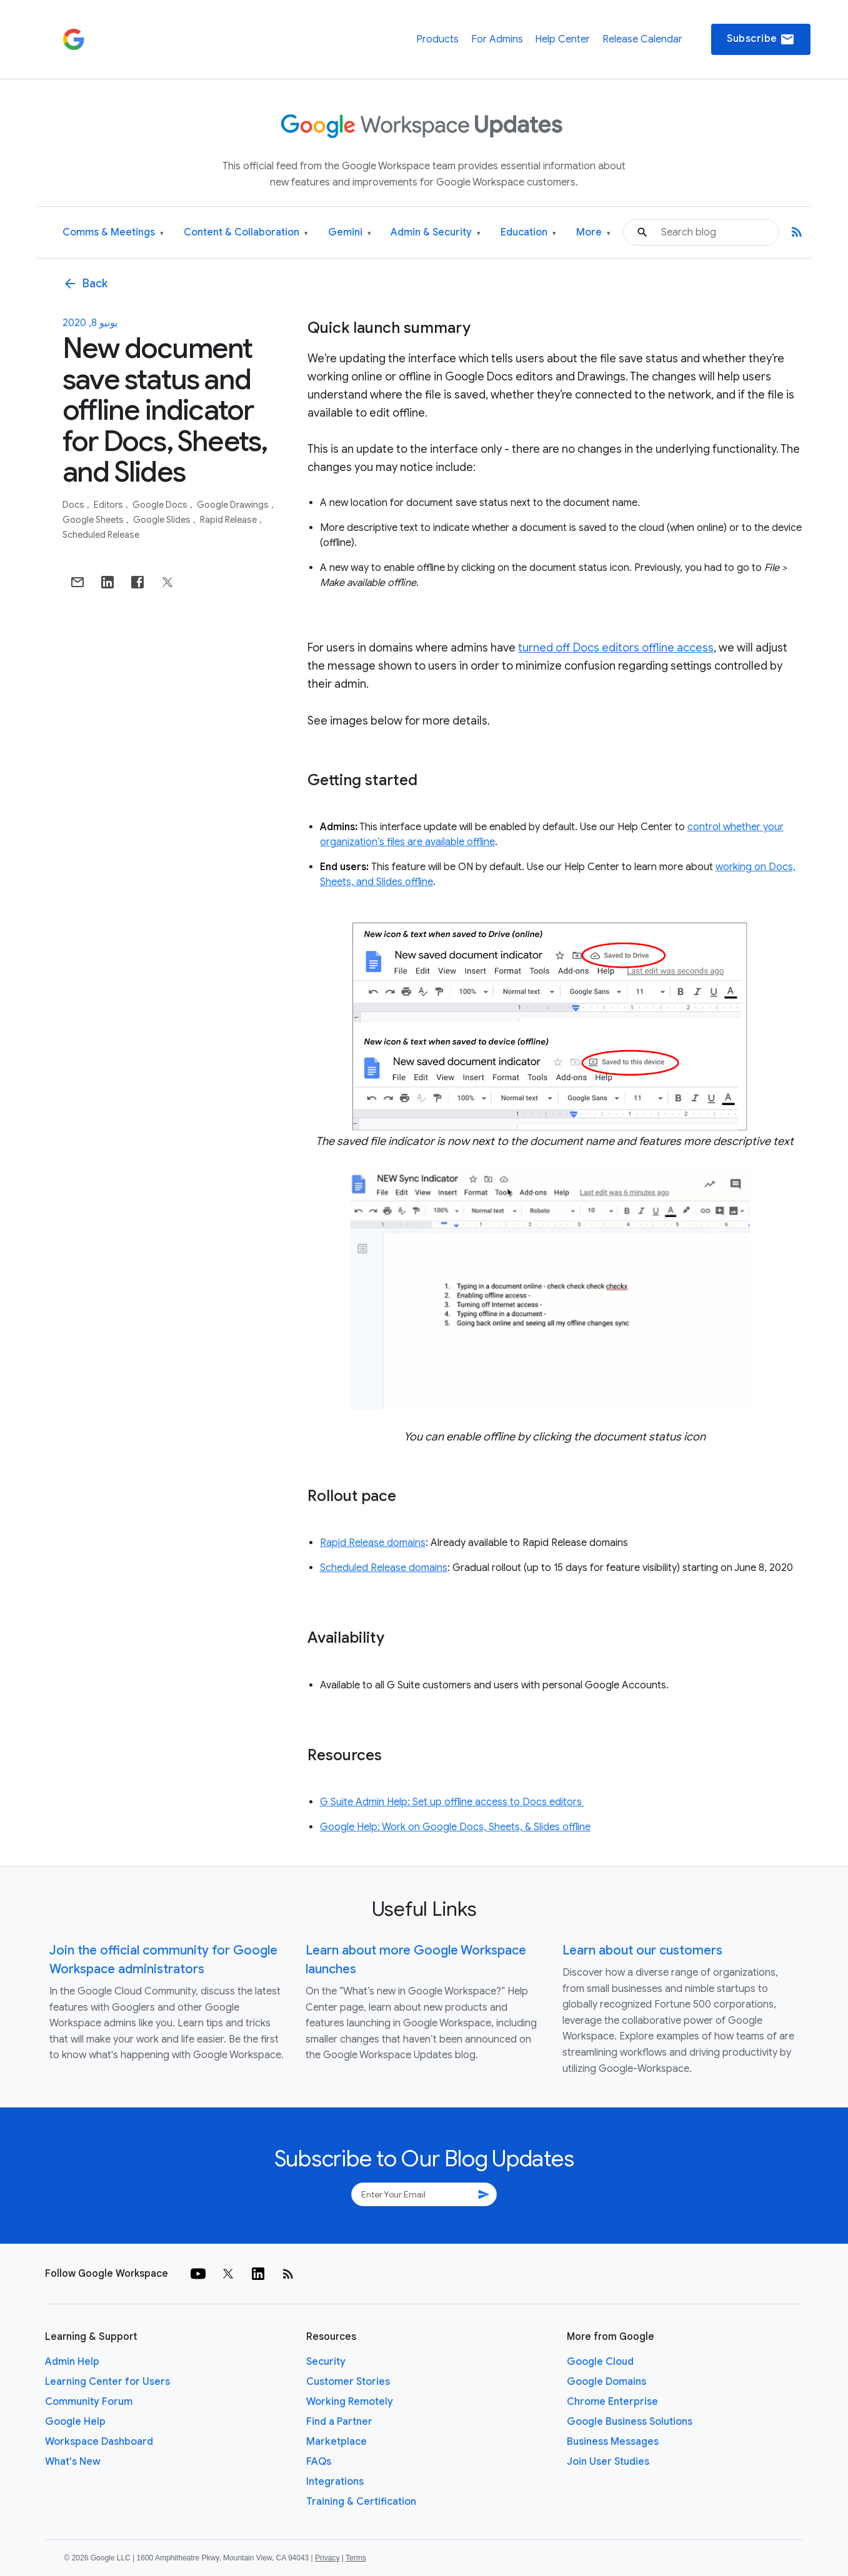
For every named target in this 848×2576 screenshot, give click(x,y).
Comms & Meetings (113, 233)
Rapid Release (229, 519)
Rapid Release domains (373, 1543)
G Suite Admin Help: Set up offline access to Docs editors (452, 1802)
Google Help (75, 2421)
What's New (73, 2461)
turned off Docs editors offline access (616, 648)
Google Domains (606, 2381)
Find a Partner (339, 2421)
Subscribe (761, 39)
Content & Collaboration (246, 233)
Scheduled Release (100, 534)
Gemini (349, 233)
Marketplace (336, 2441)
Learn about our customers (642, 1950)
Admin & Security (436, 233)
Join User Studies (608, 2461)
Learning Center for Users (107, 2381)
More (593, 233)
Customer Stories (348, 2381)
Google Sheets (94, 519)
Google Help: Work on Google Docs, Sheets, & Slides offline (455, 1827)
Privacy (327, 2558)
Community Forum (88, 2401)
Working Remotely (349, 2401)
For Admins (497, 39)
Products (437, 39)
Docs (74, 504)
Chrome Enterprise (612, 2401)
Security (326, 2362)
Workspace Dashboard (99, 2441)
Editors (109, 504)
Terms (356, 2558)
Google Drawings (234, 504)
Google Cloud (600, 2362)
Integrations (335, 2481)
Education (528, 233)
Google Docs (160, 504)
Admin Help (72, 2362)
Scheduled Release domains (383, 1568)
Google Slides (162, 519)
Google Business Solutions (629, 2421)
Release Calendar (642, 39)
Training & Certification (361, 2501)
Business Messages (613, 2441)
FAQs (318, 2461)
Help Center (562, 39)
